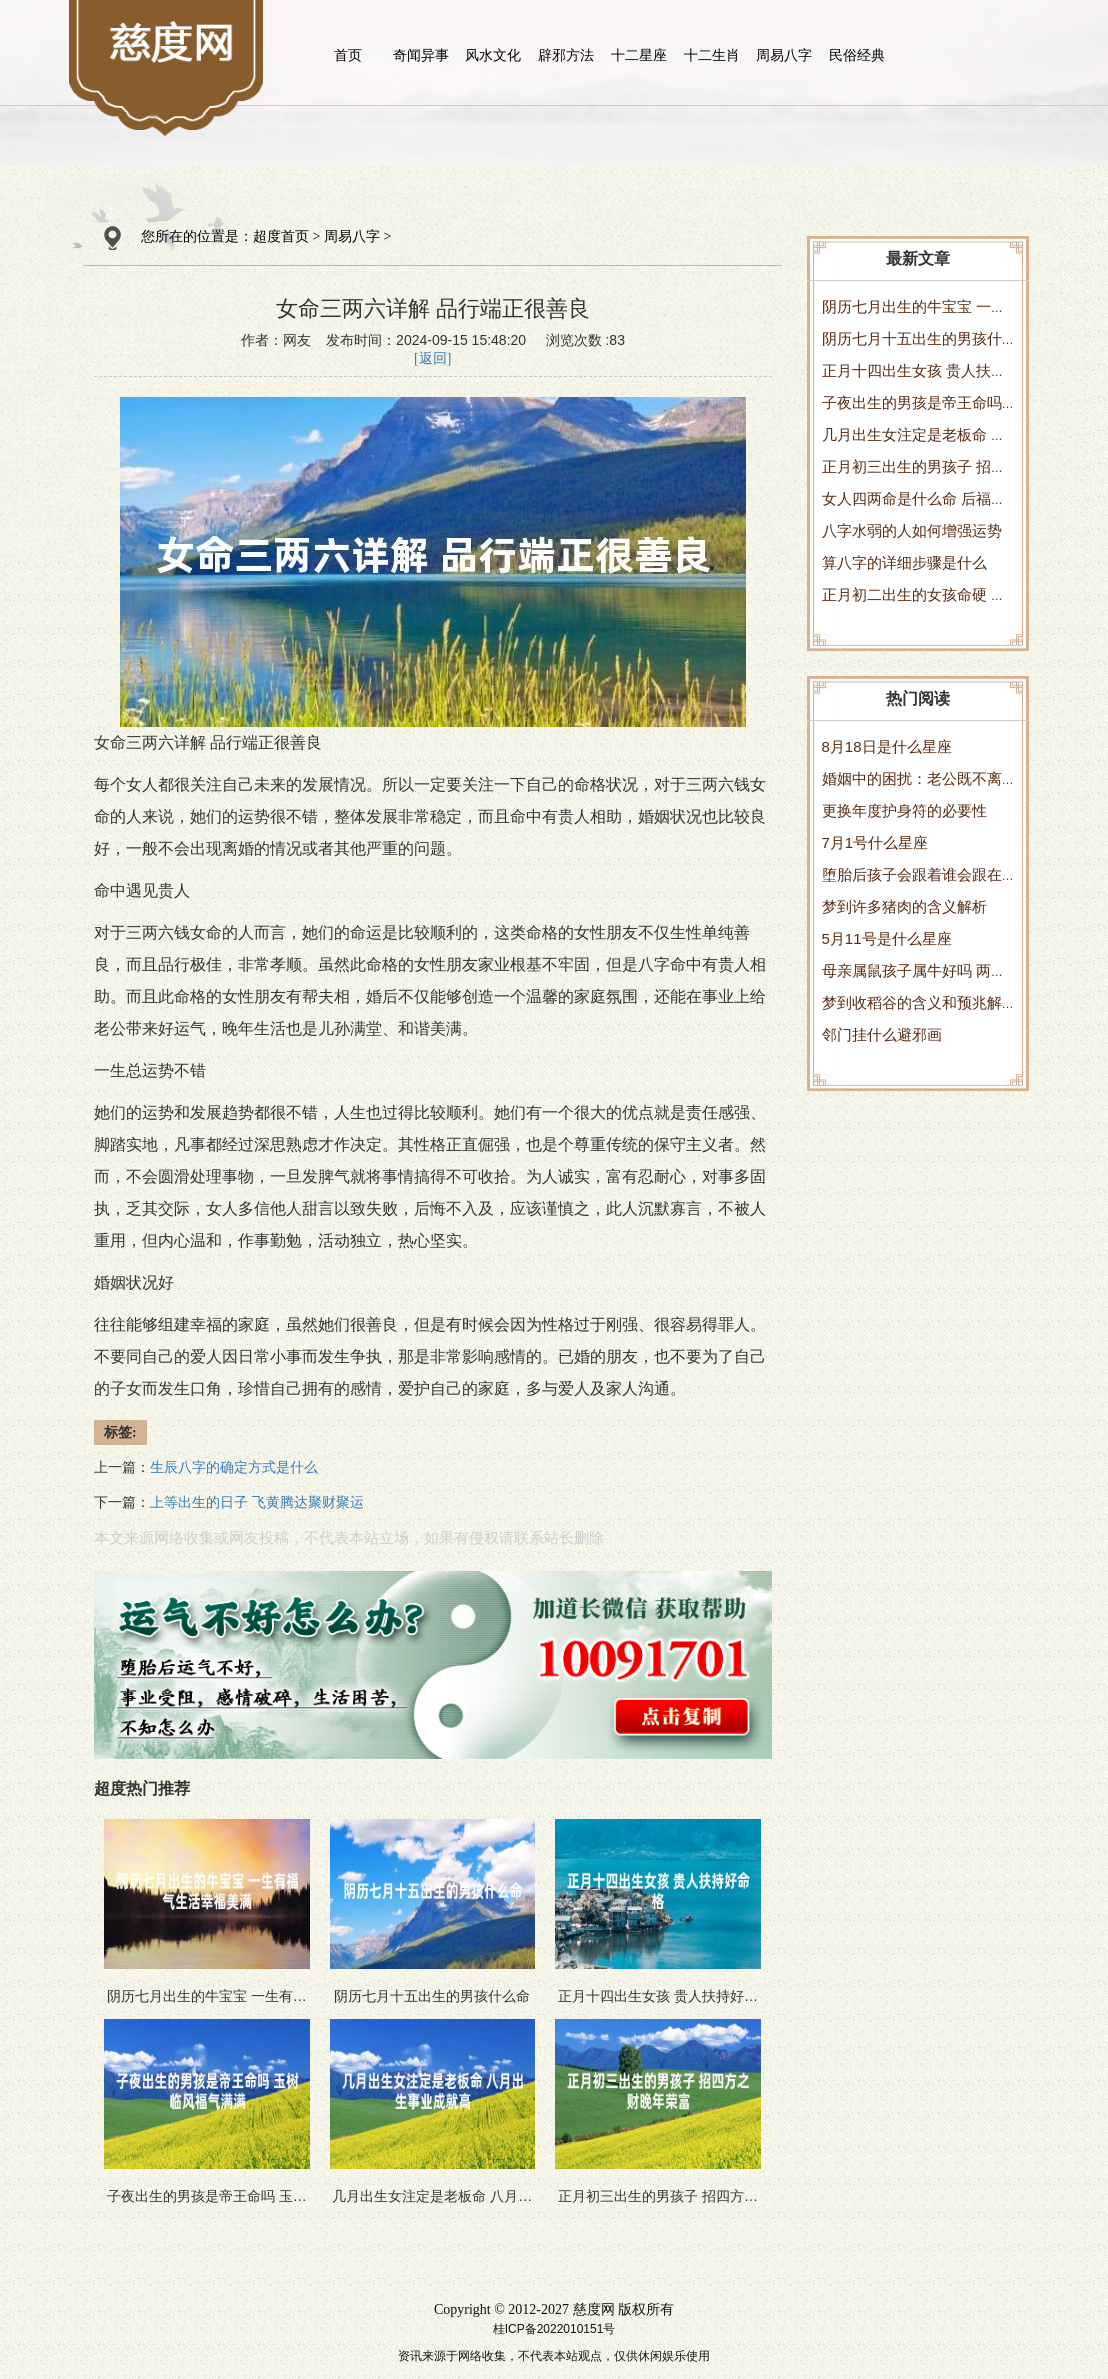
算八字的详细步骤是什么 (904, 562)
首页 (348, 55)
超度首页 (281, 236)
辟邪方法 (566, 55)
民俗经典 (857, 55)
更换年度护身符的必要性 (904, 810)
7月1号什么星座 (875, 842)
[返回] (432, 358)
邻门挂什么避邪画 (882, 1034)
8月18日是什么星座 (887, 746)
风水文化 (493, 55)
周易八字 (784, 55)
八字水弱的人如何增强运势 (912, 530)
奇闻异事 (421, 55)
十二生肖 (712, 55)
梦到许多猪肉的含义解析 (904, 906)
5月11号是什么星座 (887, 938)
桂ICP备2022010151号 (554, 2329)
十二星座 (639, 55)
